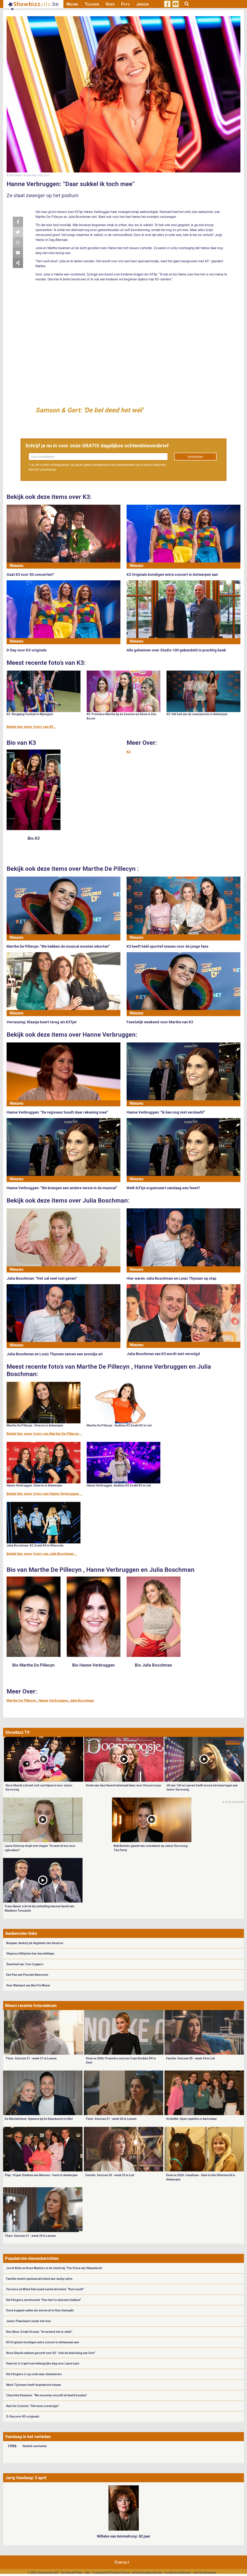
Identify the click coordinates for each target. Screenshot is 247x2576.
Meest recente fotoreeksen (31, 2005)
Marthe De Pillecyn (22, 1701)
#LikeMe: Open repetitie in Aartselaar (191, 2118)
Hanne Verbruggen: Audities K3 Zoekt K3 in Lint (119, 1485)
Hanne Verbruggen (53, 1701)
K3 (128, 752)
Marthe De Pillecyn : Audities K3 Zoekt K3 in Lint (119, 1425)
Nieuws (72, 4)
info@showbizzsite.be (147, 2572)
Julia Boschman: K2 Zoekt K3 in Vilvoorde (35, 1545)
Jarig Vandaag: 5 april (25, 2477)
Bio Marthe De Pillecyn (33, 1665)
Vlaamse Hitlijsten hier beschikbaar (30, 1953)
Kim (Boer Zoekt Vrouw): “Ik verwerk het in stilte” (39, 2331)
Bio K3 (34, 838)
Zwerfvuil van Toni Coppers (24, 1964)
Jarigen (142, 4)
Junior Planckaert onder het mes (28, 2321)
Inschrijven (195, 457)
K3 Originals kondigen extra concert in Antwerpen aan (42, 2342)
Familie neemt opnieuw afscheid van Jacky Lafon (39, 2278)
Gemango (209, 2572)
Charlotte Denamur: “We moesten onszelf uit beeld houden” (46, 2395)
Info (87, 2572)
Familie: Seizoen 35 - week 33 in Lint (109, 2175)
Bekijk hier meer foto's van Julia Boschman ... (42, 1554)
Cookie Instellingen (177, 2572)
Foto (125, 4)
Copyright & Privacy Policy (111, 2572)
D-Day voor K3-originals (22, 2416)
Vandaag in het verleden (28, 2436)
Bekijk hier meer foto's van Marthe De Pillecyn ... (44, 1434)
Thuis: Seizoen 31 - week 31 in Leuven (31, 2058)
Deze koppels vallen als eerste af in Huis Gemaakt (40, 2310)
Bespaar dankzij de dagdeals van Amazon (34, 1943)
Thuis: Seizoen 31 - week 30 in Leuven (110, 2118)
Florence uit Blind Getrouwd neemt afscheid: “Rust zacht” (45, 2289)
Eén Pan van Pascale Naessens (27, 1974)
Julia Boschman (82, 1701)
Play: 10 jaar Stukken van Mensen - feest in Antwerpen (41, 2175)
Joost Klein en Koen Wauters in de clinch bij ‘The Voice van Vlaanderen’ (54, 2268)
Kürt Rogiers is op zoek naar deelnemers (34, 2374)
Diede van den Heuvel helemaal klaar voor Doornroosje (123, 1785)
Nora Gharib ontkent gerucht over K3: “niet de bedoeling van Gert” (51, 2353)
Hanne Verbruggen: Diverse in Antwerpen (34, 1485)
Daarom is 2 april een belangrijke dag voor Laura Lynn (42, 2363)
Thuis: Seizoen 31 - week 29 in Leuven (30, 2235)
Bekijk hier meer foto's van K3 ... (32, 727)
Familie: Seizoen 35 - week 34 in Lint (190, 2058)
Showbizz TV (17, 1732)
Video (110, 4)
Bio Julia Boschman (153, 1665)
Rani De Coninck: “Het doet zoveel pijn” (32, 2406)
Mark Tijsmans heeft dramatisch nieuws (33, 2384)
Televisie (92, 4)
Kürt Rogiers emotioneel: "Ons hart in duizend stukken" (43, 2300)
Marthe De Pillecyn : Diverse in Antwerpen (35, 1425)
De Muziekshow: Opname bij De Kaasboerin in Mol (39, 2118)
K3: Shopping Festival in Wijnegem (30, 714)
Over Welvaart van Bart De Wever (28, 1985)
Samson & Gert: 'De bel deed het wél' (89, 410)
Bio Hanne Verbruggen (93, 1665)
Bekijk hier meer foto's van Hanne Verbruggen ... (44, 1494)
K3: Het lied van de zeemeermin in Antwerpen (197, 714)
